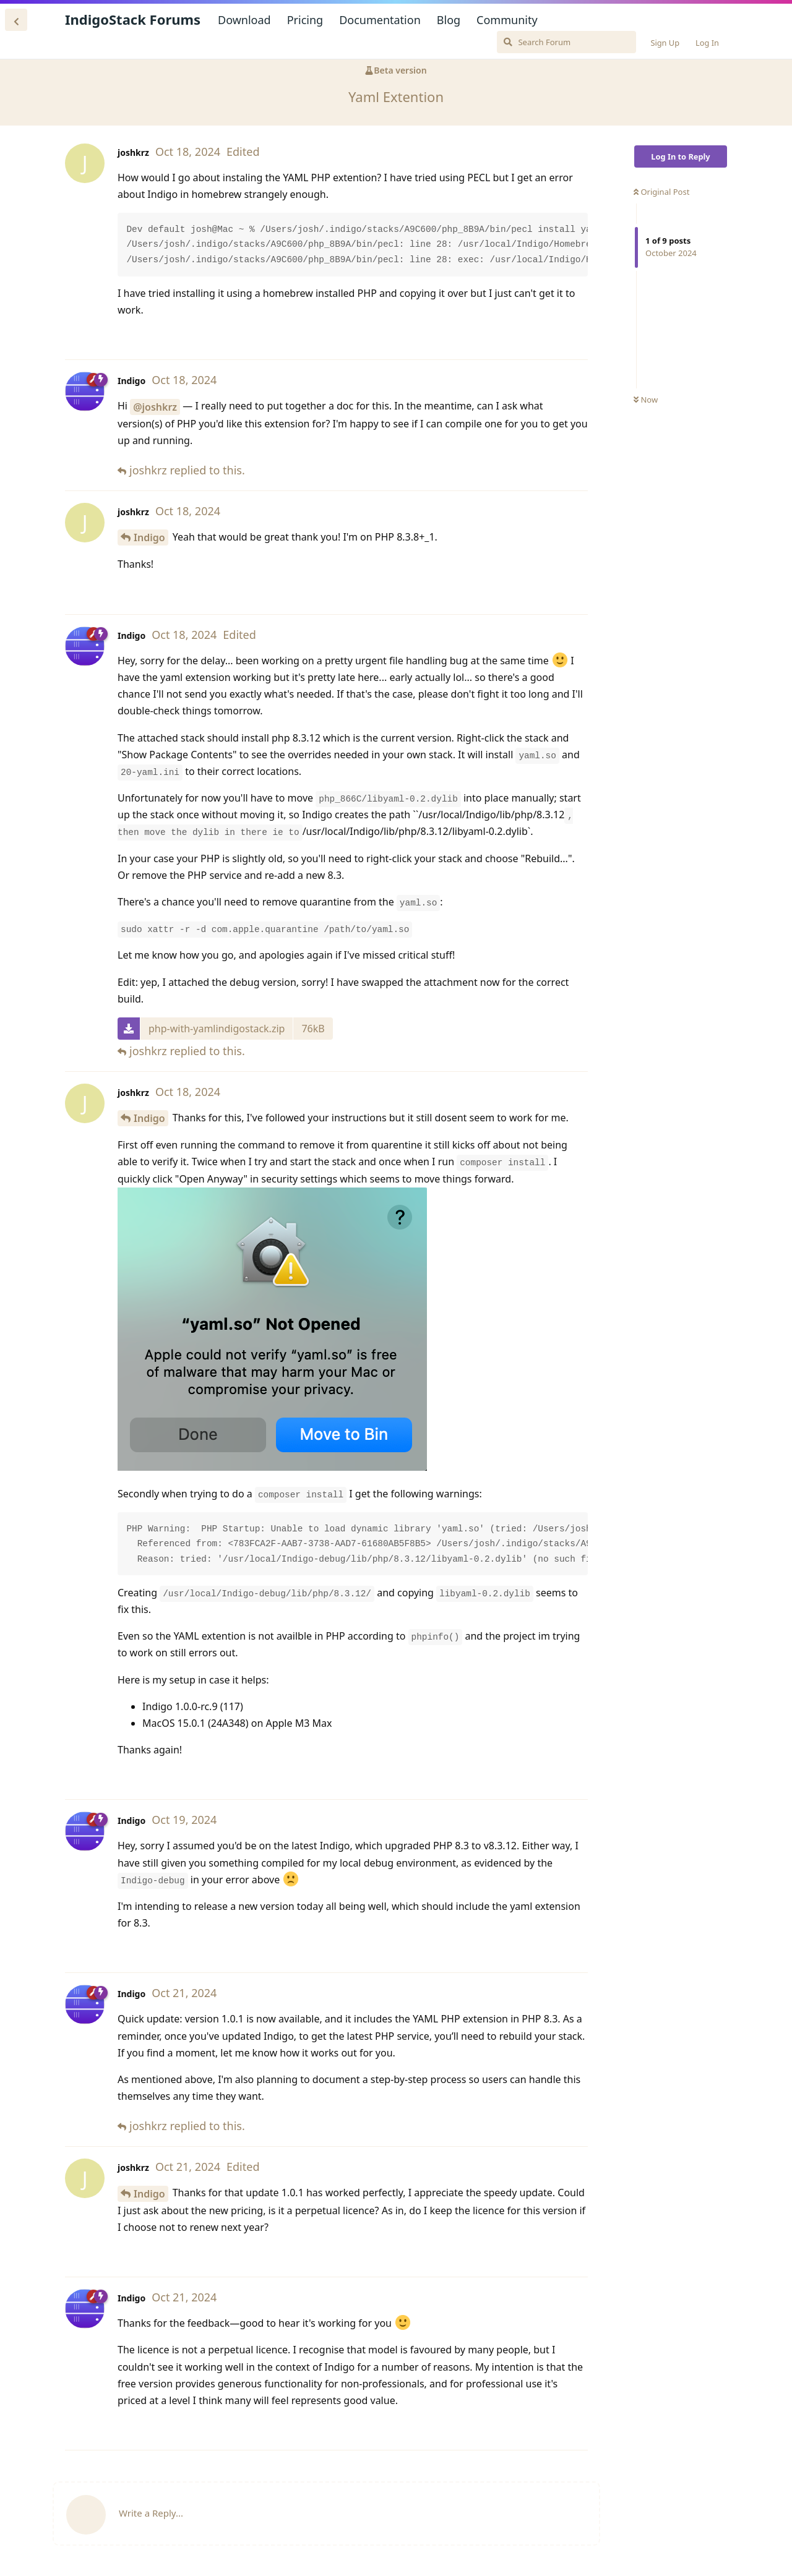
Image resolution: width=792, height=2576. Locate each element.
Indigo (149, 537)
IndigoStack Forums (132, 19)
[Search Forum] (566, 42)
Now (646, 399)
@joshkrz (155, 407)
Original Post (661, 191)
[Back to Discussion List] (16, 20)
